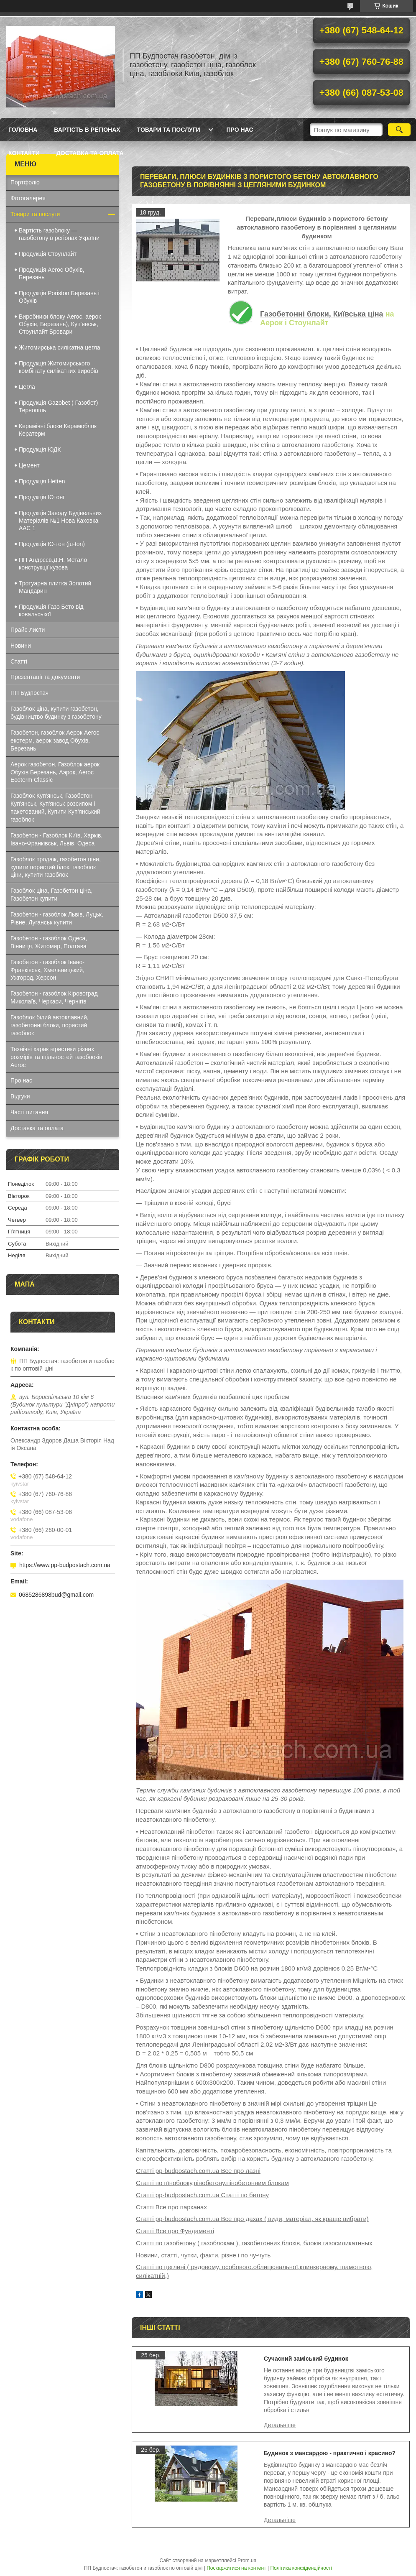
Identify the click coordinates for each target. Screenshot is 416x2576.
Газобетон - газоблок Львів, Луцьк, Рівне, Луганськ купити (56, 918)
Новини (20, 645)
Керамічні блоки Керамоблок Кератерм (58, 430)
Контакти (24, 153)
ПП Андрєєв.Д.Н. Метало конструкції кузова (53, 564)
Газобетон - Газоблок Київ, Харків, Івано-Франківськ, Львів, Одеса (56, 839)
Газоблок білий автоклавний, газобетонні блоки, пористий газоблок (49, 1025)
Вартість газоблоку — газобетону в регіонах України (59, 234)
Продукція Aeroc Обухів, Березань (51, 273)
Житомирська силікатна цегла (59, 347)
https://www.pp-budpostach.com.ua (64, 1565)
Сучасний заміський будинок (306, 2358)
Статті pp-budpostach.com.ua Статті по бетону (202, 2194)
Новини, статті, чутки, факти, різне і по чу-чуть (203, 2255)
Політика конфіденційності (301, 2568)
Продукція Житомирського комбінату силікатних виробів (58, 367)
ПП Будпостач (29, 692)
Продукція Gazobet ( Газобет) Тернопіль (58, 406)
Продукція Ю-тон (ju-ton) (52, 544)
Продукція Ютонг (42, 497)
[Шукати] (399, 129)
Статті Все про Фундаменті (175, 2230)
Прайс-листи (27, 629)
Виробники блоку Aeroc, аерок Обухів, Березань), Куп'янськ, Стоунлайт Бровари (60, 324)
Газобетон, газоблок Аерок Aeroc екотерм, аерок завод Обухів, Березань (54, 740)
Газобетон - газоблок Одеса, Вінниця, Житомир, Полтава (48, 942)
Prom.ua (246, 2560)
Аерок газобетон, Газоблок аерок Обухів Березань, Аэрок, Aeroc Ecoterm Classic (55, 772)
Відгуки (20, 1096)
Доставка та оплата (90, 153)
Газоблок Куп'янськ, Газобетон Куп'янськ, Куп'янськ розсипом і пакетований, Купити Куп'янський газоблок (55, 807)
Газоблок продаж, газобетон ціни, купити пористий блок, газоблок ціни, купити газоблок (55, 867)
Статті (18, 661)
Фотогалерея (28, 198)
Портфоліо (25, 182)
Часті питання (29, 1112)
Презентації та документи (45, 677)
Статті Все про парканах (171, 2207)
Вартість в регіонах (87, 129)
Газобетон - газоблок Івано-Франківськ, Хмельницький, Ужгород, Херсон (47, 970)
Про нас (240, 129)
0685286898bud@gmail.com (56, 1594)
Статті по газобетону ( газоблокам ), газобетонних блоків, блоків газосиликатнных (254, 2243)
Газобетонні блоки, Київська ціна (321, 314)
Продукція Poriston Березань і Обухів (59, 297)
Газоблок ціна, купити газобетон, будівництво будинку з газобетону (56, 712)
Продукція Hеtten (42, 481)
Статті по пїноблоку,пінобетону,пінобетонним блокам (212, 2182)
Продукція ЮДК (40, 449)
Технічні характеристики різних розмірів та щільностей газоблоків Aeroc (56, 1057)
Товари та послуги (168, 129)
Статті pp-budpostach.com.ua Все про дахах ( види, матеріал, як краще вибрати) (252, 2218)
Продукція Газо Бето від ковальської (51, 610)
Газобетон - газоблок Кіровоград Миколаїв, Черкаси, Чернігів (54, 997)
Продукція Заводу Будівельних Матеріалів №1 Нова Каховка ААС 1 (60, 520)
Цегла (27, 386)
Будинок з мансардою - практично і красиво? (330, 2453)
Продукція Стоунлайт (48, 253)
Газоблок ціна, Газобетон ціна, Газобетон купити (51, 894)
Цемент (29, 465)
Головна (22, 129)
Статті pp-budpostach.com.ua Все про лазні (198, 2170)
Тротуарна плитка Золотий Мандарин (55, 587)
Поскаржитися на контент (236, 2568)
